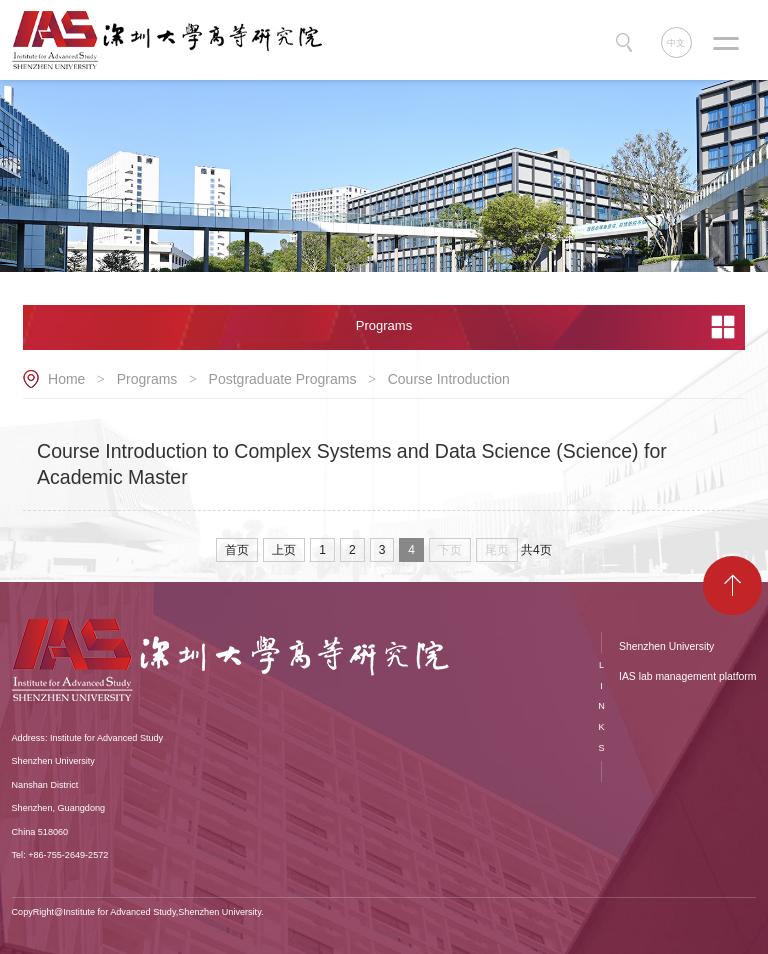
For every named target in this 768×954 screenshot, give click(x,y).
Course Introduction (449, 379)
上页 (284, 550)
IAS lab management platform (687, 676)
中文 (676, 43)
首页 (237, 550)
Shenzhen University (666, 646)
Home (66, 379)
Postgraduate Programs (283, 379)
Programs (147, 379)
